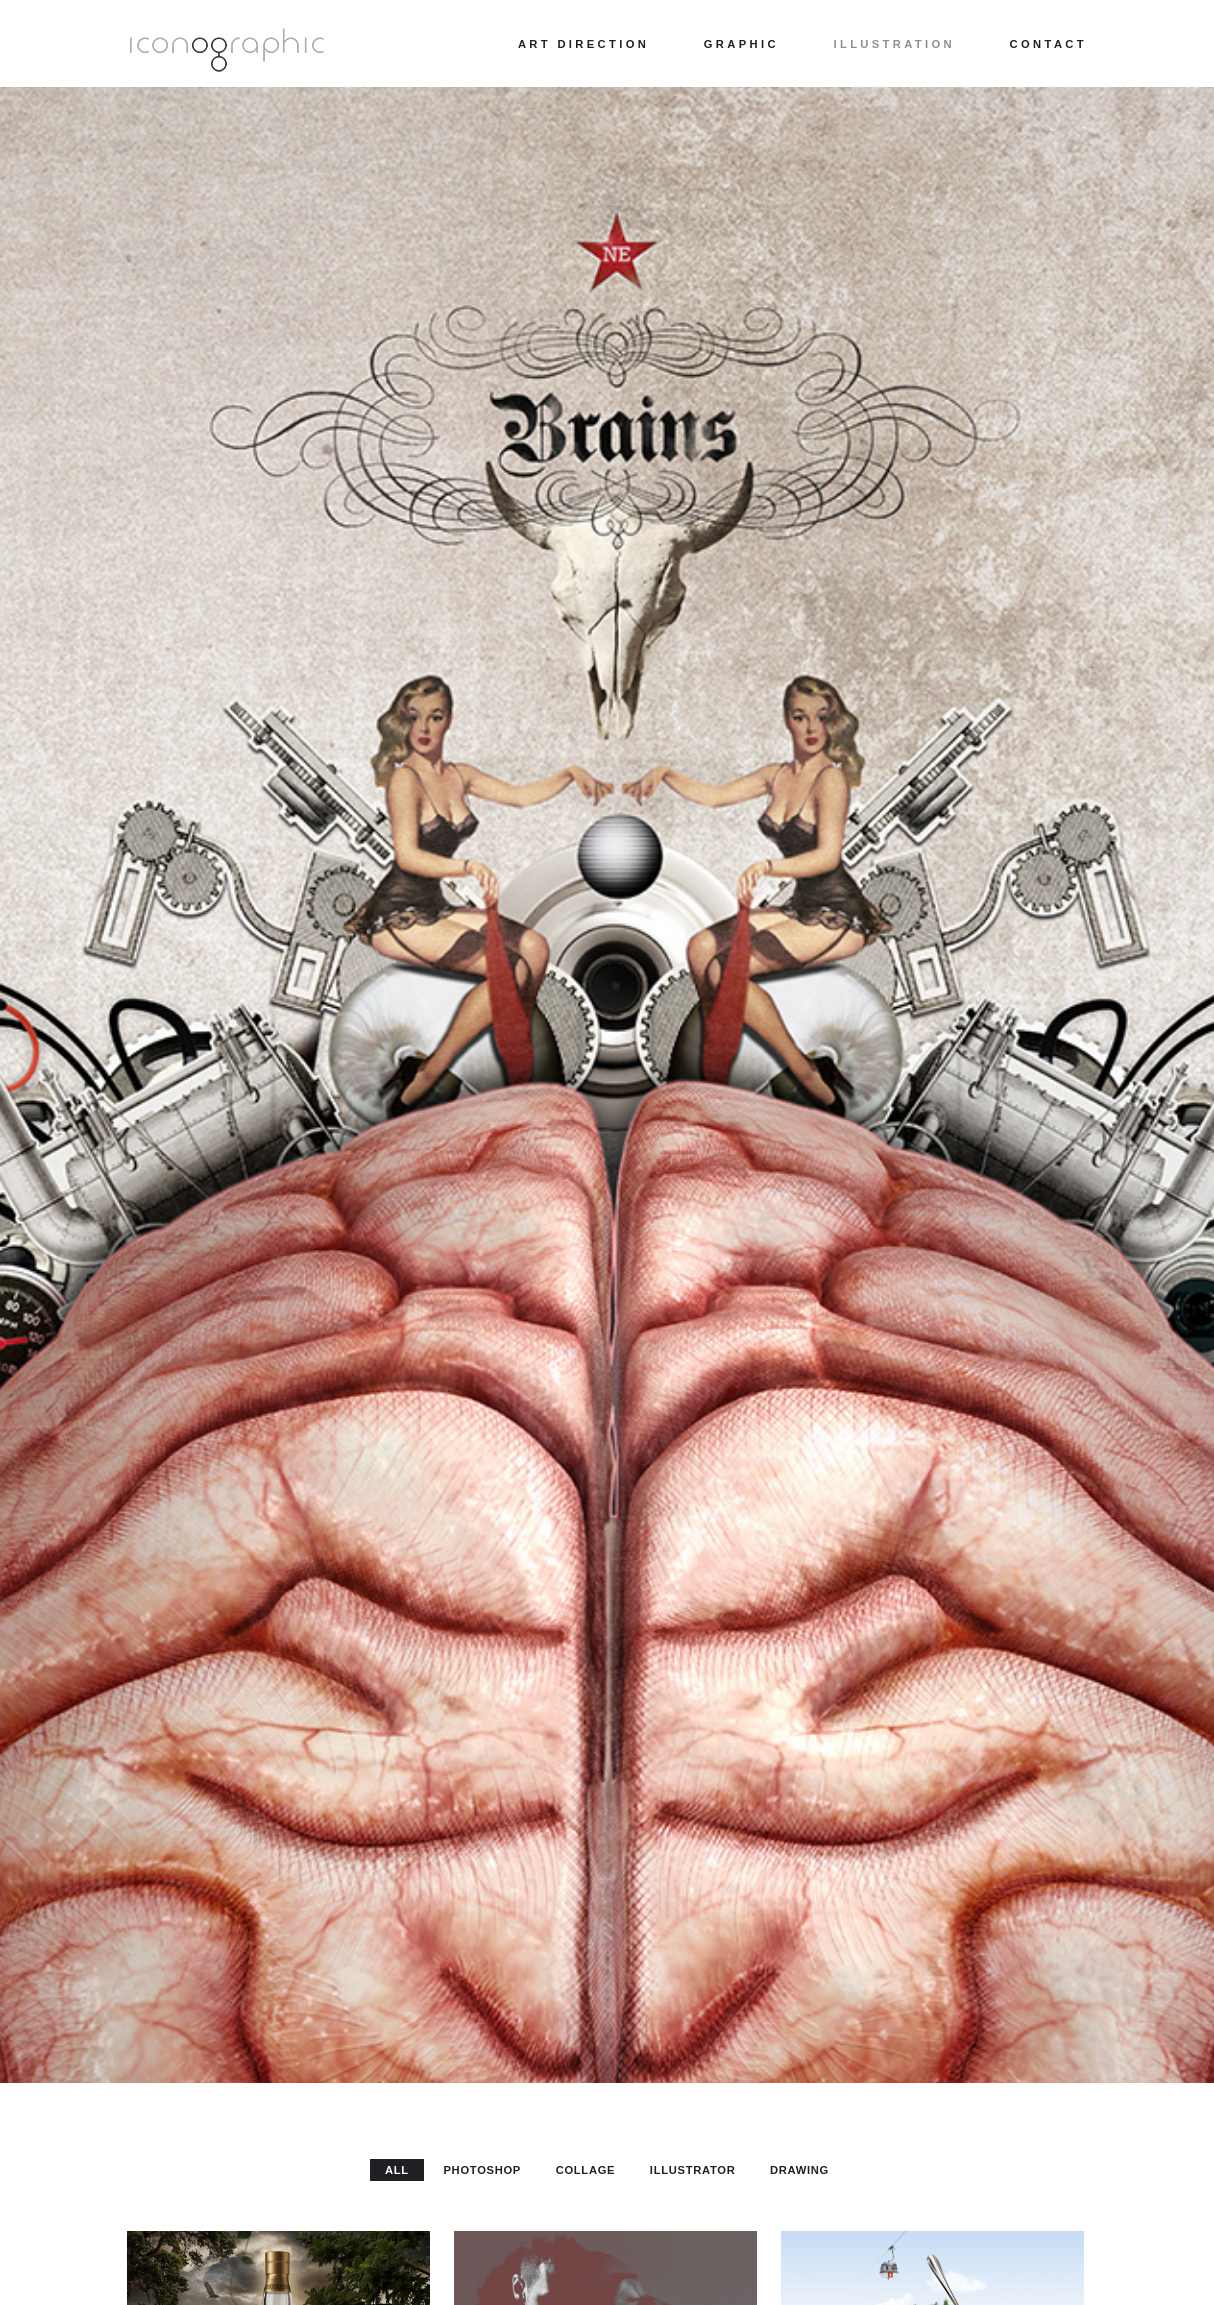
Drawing (799, 2170)
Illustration (894, 44)
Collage (586, 2170)
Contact (1048, 44)
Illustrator (693, 2170)
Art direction (583, 44)
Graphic (741, 44)
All (397, 2170)
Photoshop (482, 2170)
